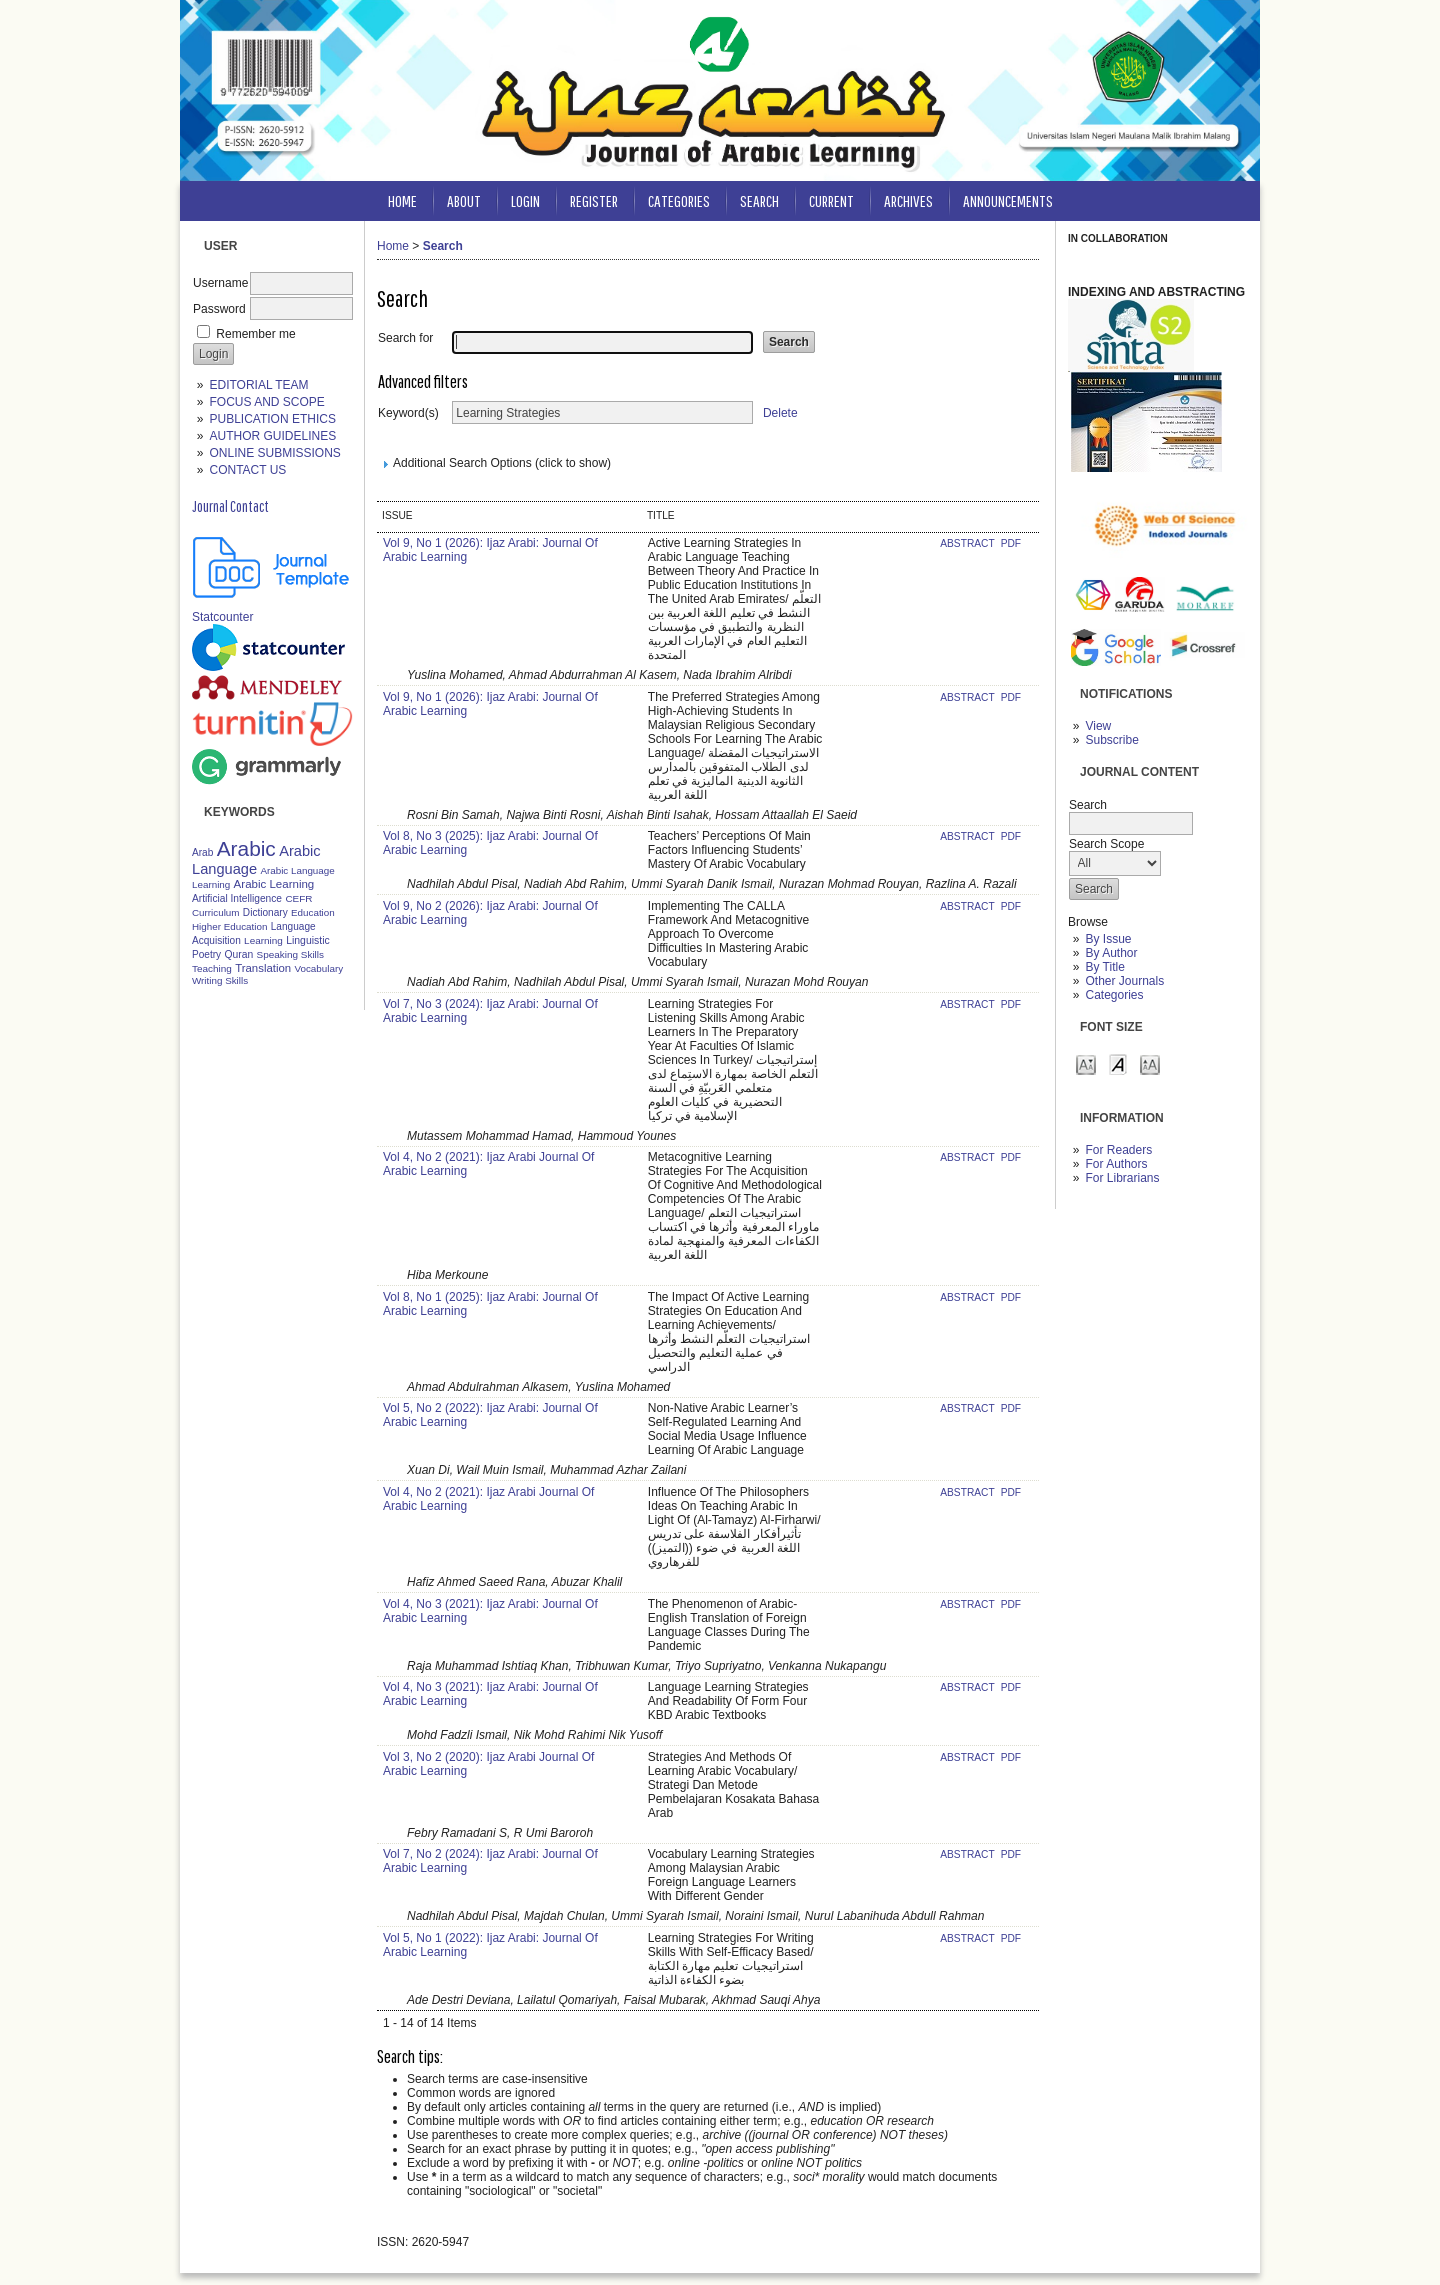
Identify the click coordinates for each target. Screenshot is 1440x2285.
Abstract (968, 543)
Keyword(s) (408, 413)
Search (759, 200)
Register (594, 200)
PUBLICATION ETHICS (272, 419)
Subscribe (1111, 740)
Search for (405, 338)
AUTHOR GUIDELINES (272, 436)
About (464, 200)
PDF (1011, 543)
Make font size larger (1150, 1063)
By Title (1104, 967)
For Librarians (1122, 1178)
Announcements (1008, 200)
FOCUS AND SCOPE (266, 402)
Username (220, 283)
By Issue (1108, 939)
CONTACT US (247, 470)
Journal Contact (230, 506)
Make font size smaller (1086, 1063)
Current (831, 200)
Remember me (255, 334)
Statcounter (222, 617)
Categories (1114, 995)
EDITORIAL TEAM (258, 385)
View (1098, 726)
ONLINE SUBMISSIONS (274, 453)
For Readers (1118, 1150)
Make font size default (1118, 1063)
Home (402, 200)
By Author (1111, 953)
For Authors (1116, 1164)
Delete (780, 413)
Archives (908, 200)
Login (525, 200)
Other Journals (1124, 981)
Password (219, 309)
